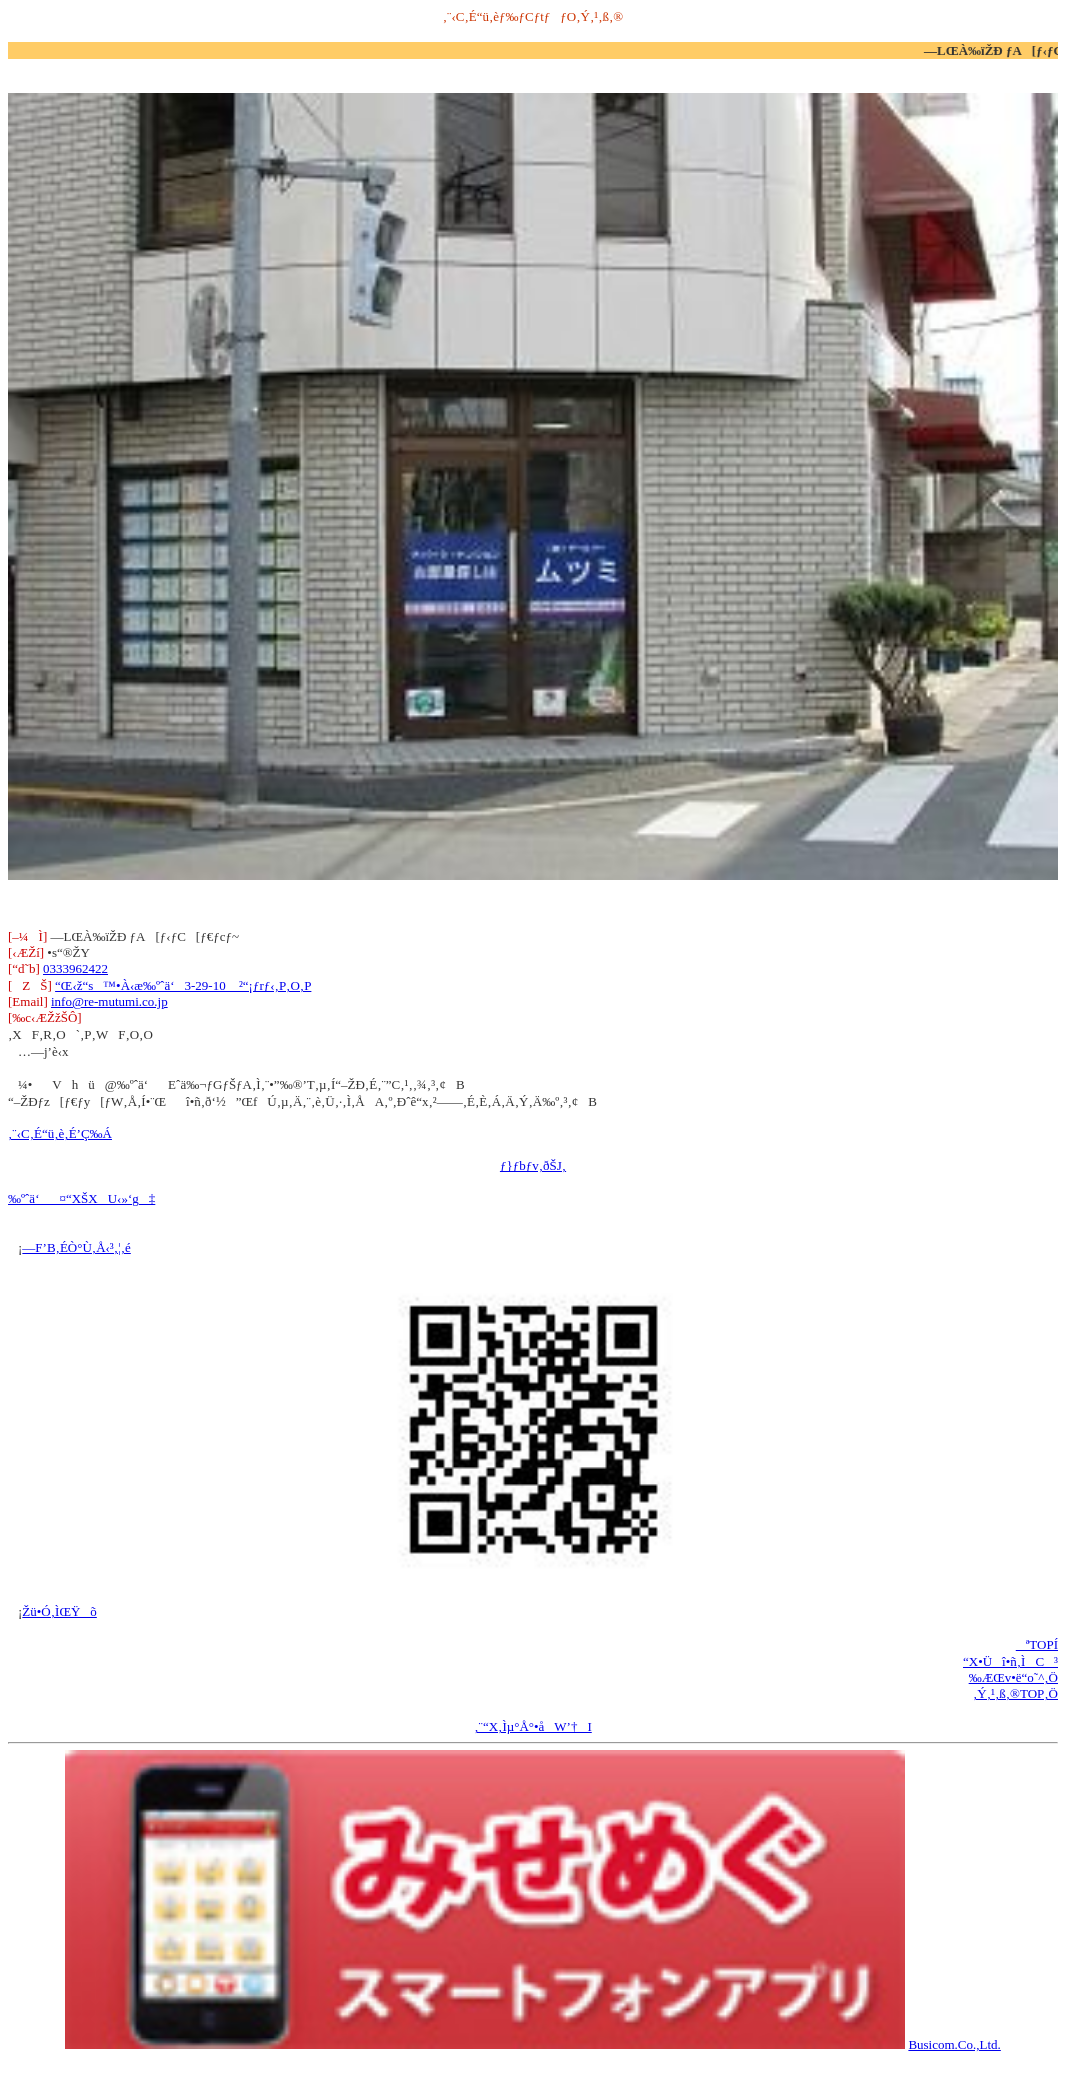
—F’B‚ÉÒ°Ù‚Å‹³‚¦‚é (76, 1247)
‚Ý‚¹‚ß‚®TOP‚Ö (1015, 1693)
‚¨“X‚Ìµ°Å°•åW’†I (533, 1726)
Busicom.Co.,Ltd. (954, 2044)
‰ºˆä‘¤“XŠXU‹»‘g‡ (81, 1198)
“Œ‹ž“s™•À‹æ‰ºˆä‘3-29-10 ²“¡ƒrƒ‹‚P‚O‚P (183, 985)
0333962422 (75, 968)
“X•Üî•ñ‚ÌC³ (1010, 1661)
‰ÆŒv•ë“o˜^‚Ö (1013, 1677)
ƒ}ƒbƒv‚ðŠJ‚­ (533, 1165)
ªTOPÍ (1037, 1644)
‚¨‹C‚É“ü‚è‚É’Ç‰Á (60, 1133)
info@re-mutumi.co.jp (109, 1001)
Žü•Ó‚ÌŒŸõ (59, 1611)
